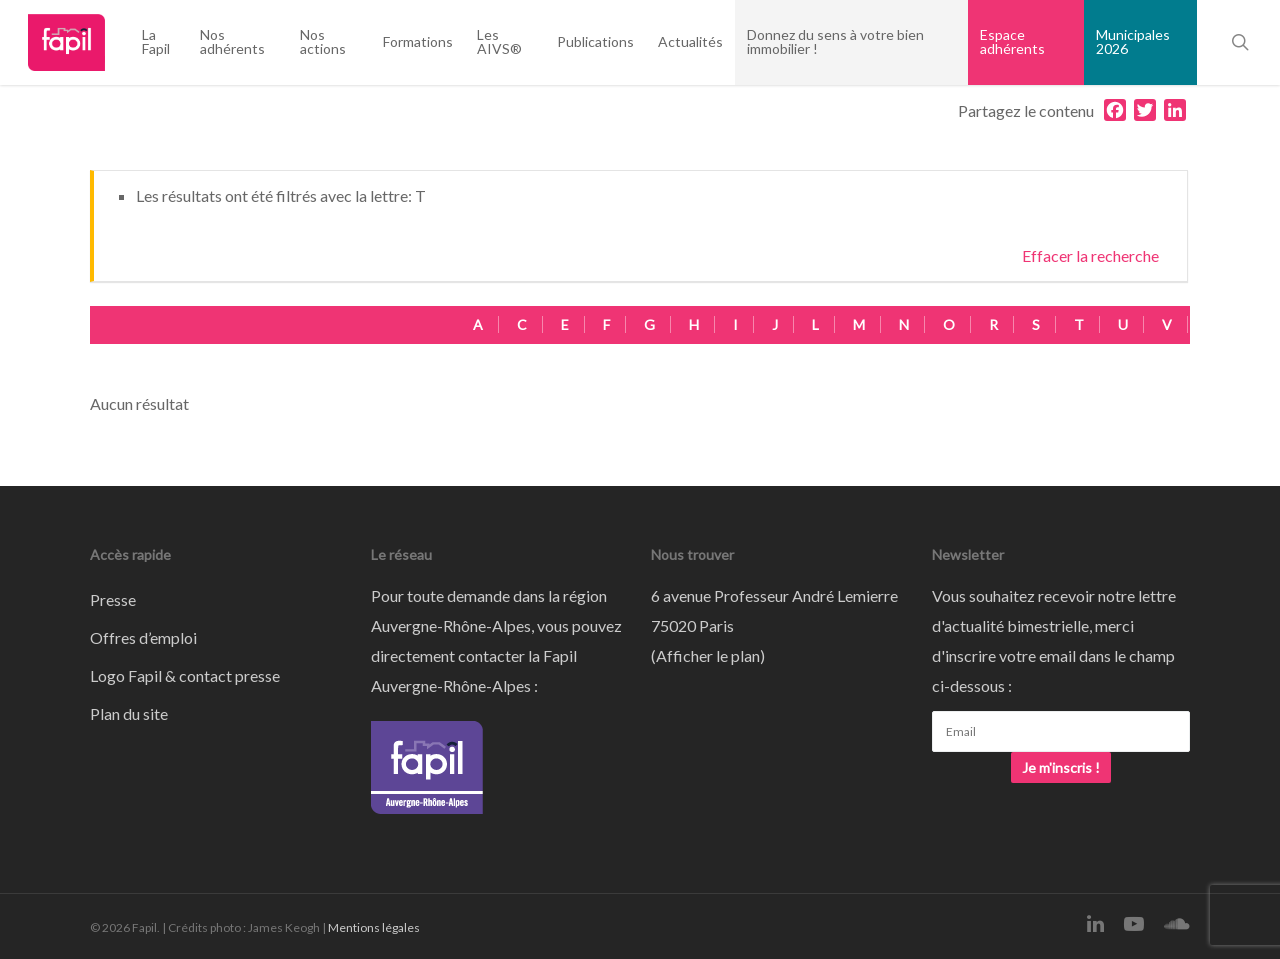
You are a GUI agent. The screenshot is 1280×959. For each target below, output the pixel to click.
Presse (113, 599)
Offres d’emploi (143, 637)
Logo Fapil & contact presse (185, 675)
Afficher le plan (708, 655)
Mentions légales (374, 927)
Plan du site (129, 713)
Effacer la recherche (1090, 255)
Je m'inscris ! (1061, 767)
